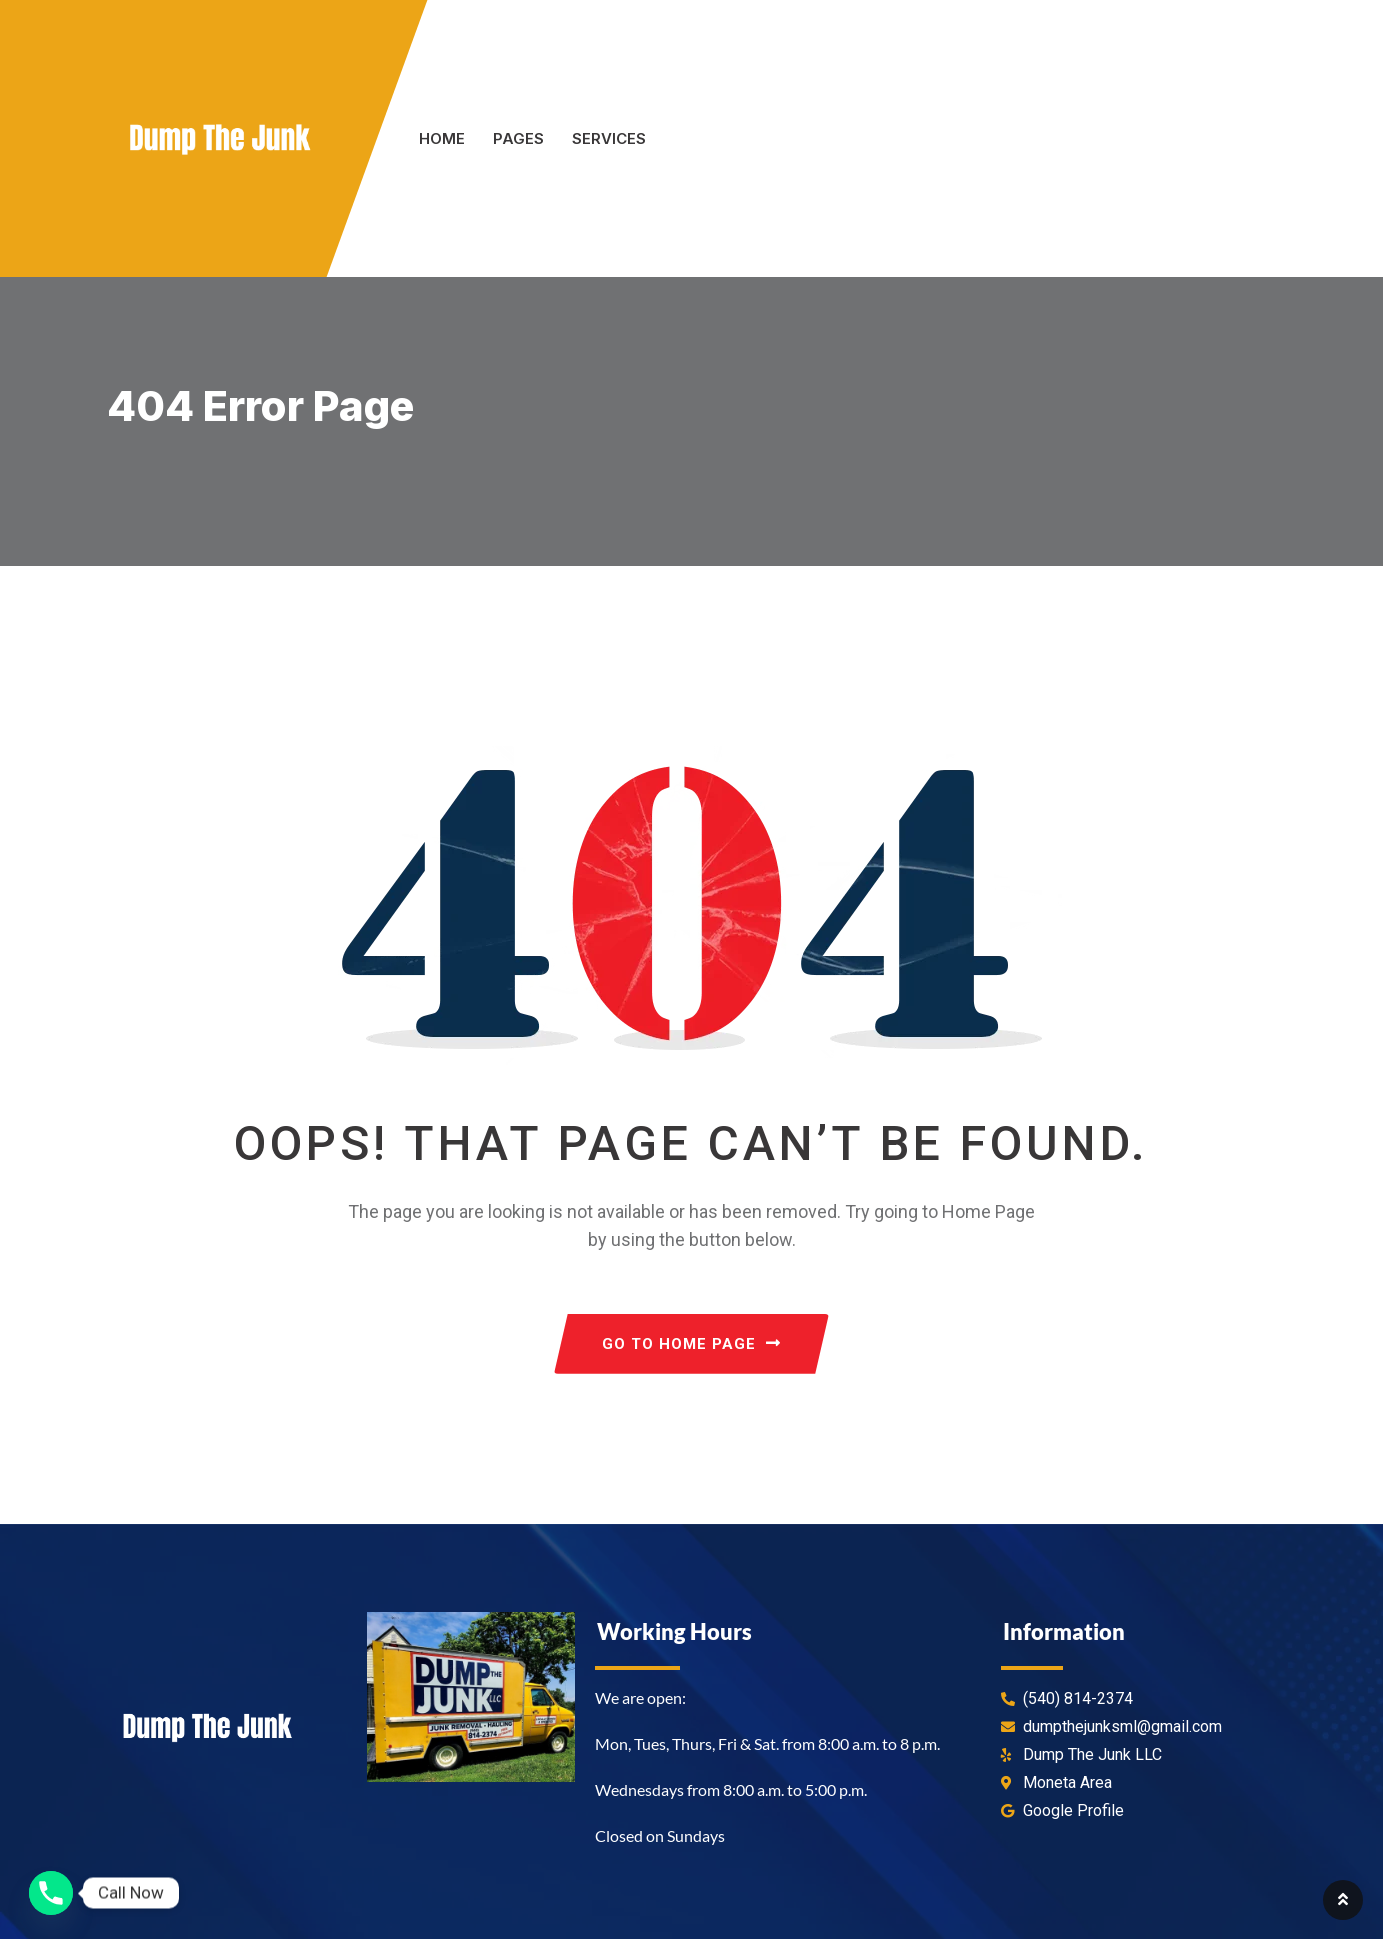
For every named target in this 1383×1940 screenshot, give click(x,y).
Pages (518, 138)
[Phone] (51, 1893)
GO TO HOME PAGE (691, 1345)
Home (442, 138)
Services (609, 138)
